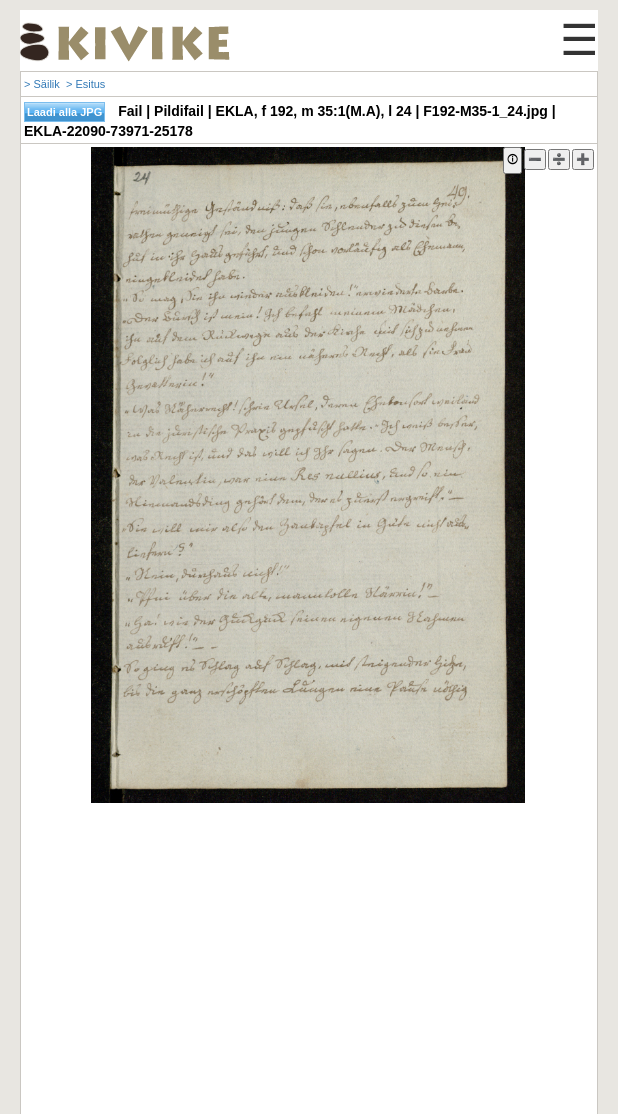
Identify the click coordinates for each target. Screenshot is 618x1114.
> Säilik (42, 84)
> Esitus (85, 84)
